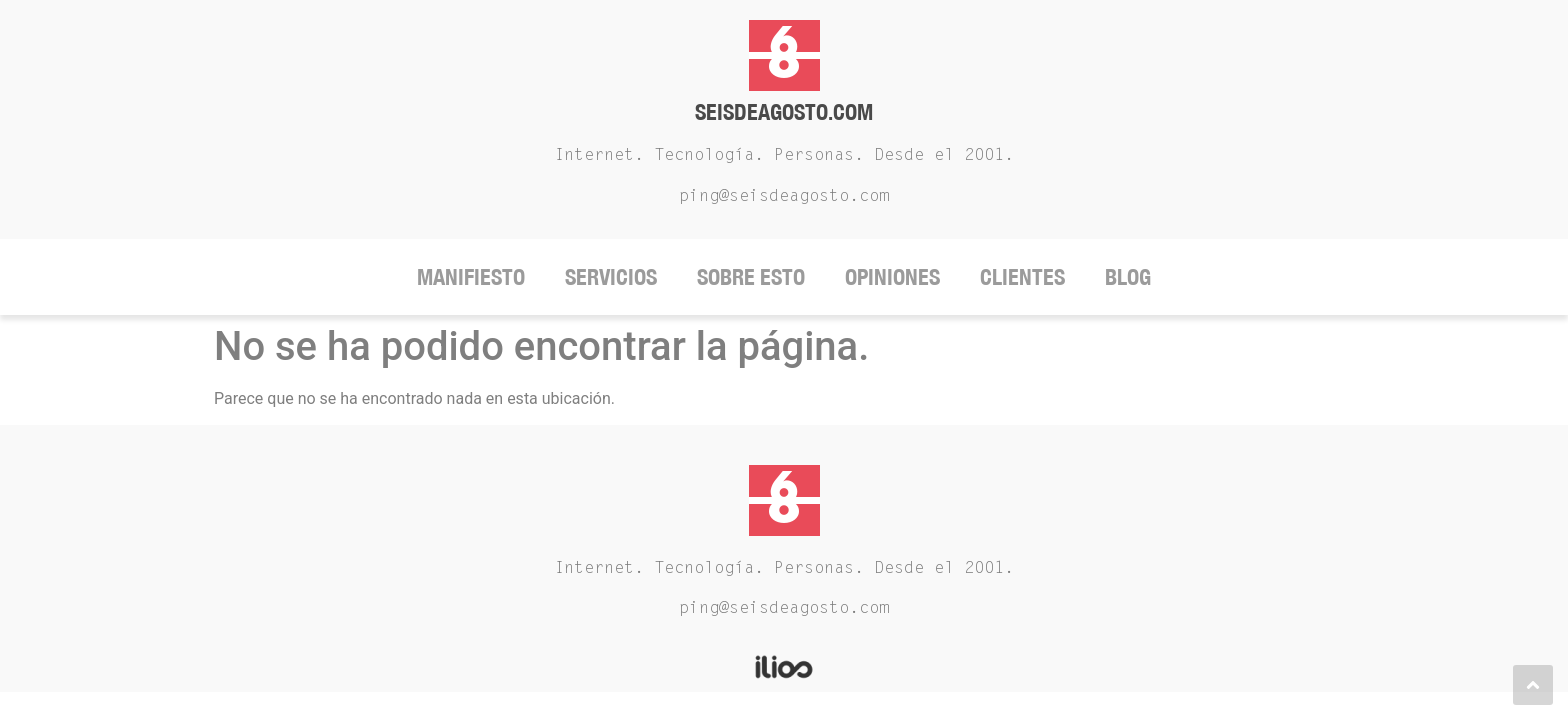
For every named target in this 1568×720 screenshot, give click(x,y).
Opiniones (892, 276)
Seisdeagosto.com (784, 111)
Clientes (1022, 276)
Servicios (611, 276)
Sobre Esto (751, 276)
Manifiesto (471, 276)
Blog (1128, 276)
